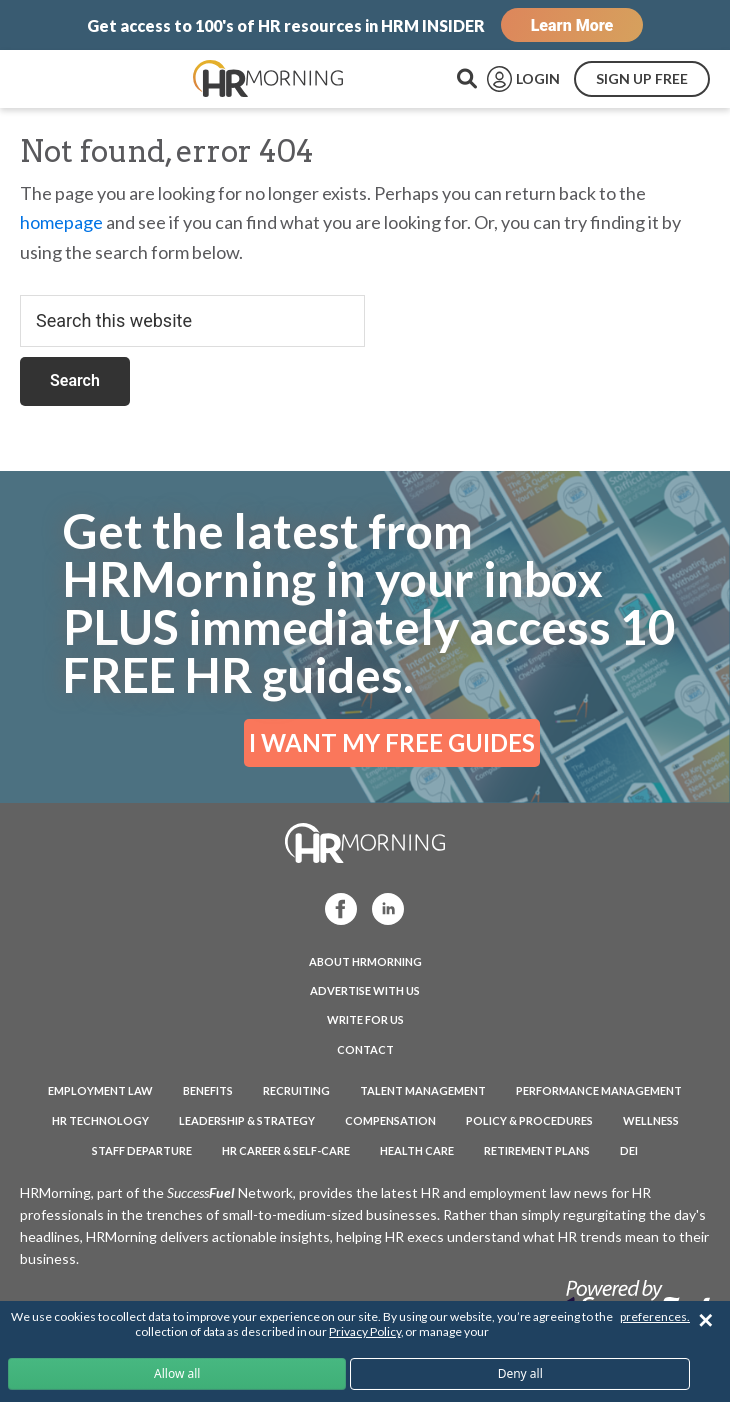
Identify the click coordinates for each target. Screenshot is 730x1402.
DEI (629, 1150)
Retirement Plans (537, 1150)
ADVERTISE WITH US (365, 990)
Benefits (208, 1090)
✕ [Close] (705, 1320)
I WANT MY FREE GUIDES (392, 742)
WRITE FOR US (365, 1019)
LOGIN (538, 78)
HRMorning (268, 79)
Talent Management (423, 1090)
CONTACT (365, 1049)
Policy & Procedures (529, 1120)
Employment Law (100, 1090)
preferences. (655, 1316)
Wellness (651, 1120)
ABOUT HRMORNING (365, 961)
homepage (61, 222)
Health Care (417, 1150)
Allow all (177, 1373)
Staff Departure (142, 1150)
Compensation (390, 1120)
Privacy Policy (364, 1331)
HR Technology (100, 1120)
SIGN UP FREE (642, 78)
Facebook (332, 907)
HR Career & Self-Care (286, 1150)
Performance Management (599, 1090)
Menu (60, 78)
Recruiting (296, 1090)
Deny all (520, 1373)
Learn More (572, 25)
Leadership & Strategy (247, 1120)
